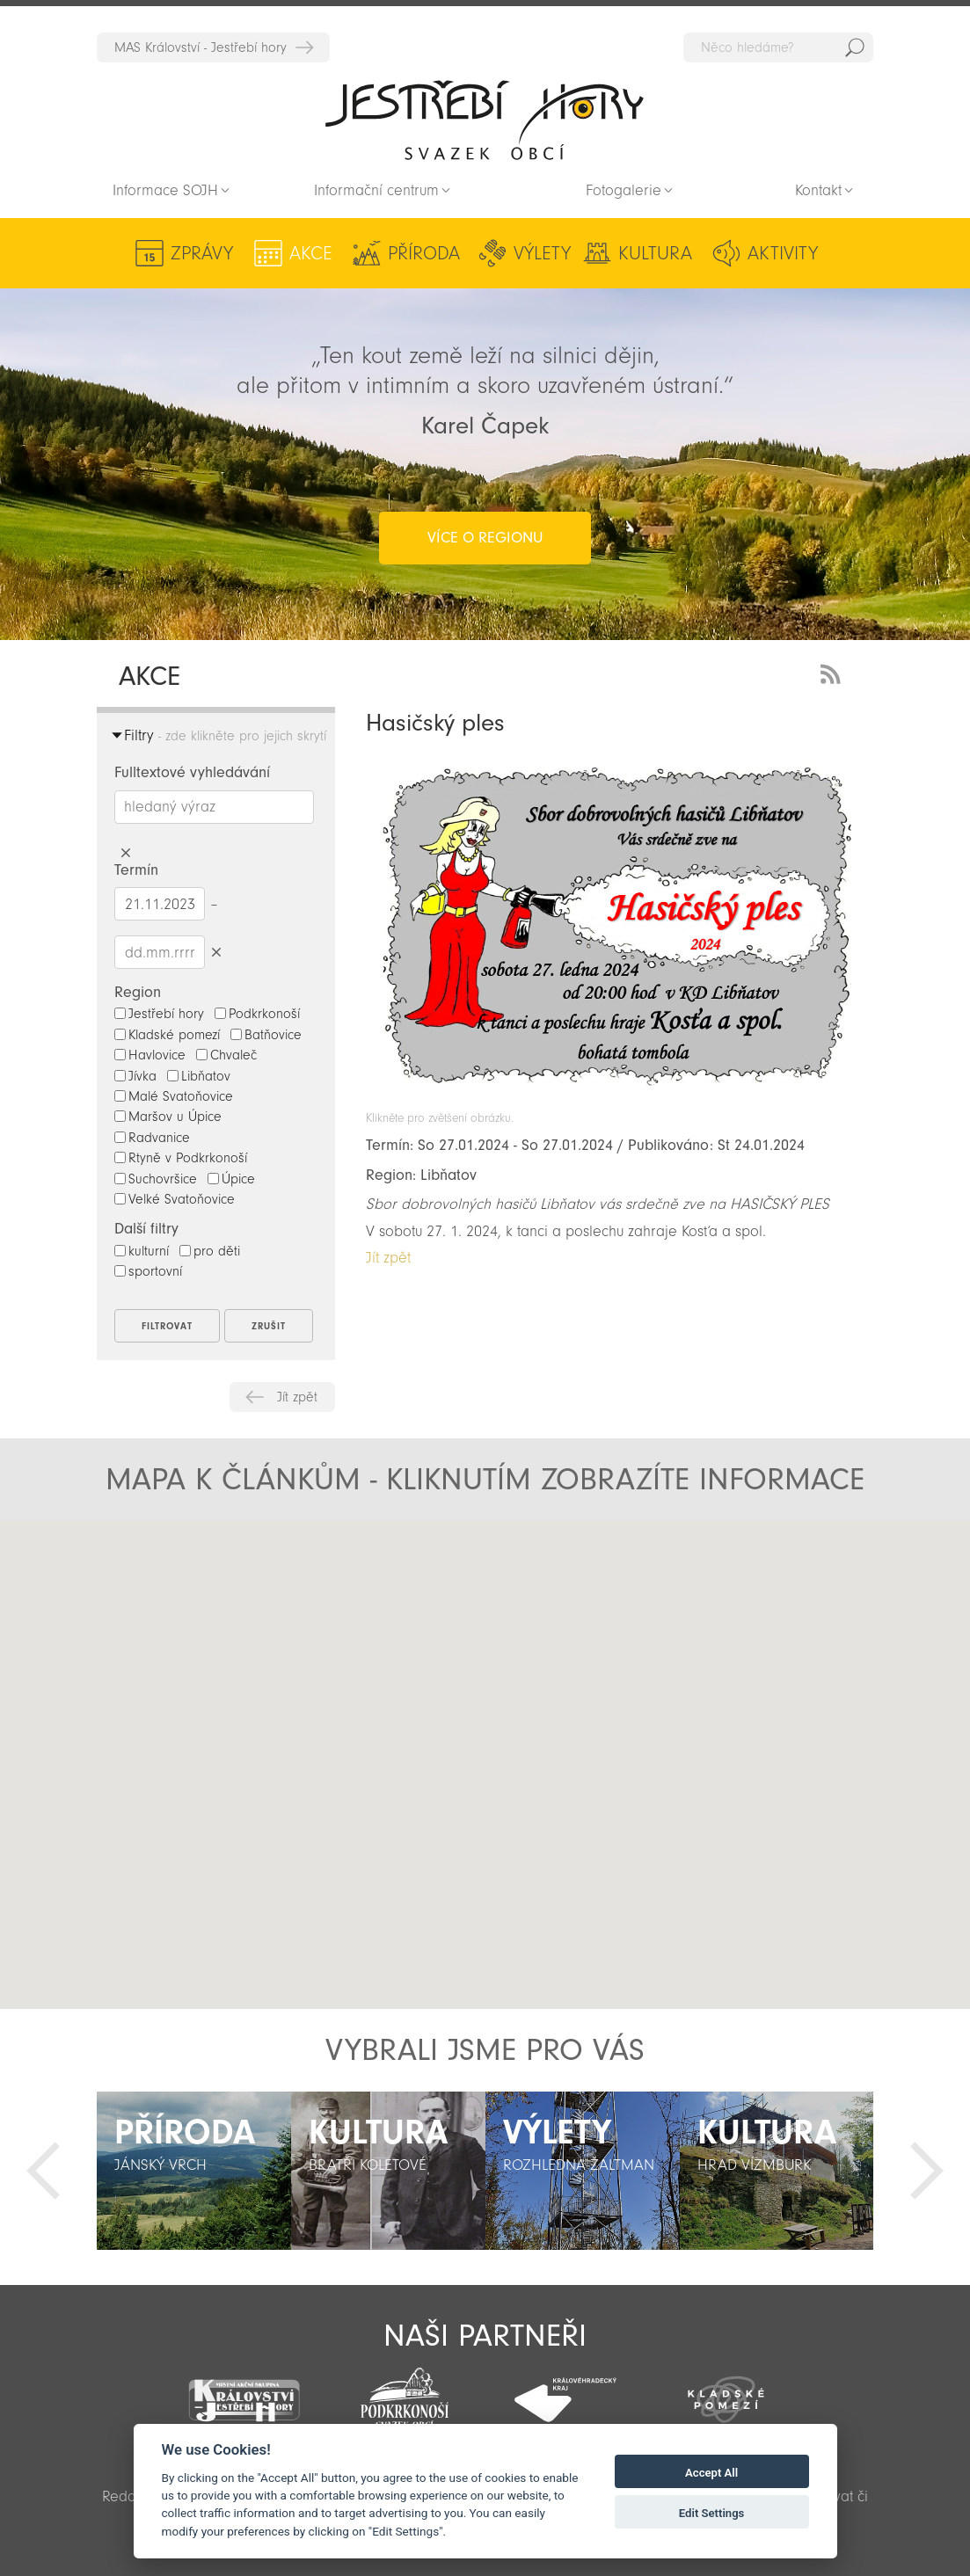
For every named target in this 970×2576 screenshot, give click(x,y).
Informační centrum (376, 190)
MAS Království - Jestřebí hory (200, 47)
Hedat (854, 47)
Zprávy (202, 253)
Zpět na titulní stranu (484, 119)
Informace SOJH (165, 190)
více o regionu (485, 537)
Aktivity (783, 253)
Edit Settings (712, 2513)
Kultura (655, 253)
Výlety (542, 253)
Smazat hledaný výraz (125, 853)
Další (927, 2171)
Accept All (711, 2472)
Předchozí (43, 2171)
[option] (194, 2171)
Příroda (424, 253)
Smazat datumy (215, 951)
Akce (310, 253)
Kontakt (818, 190)
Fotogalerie (623, 190)
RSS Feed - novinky (833, 672)
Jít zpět (297, 1397)
